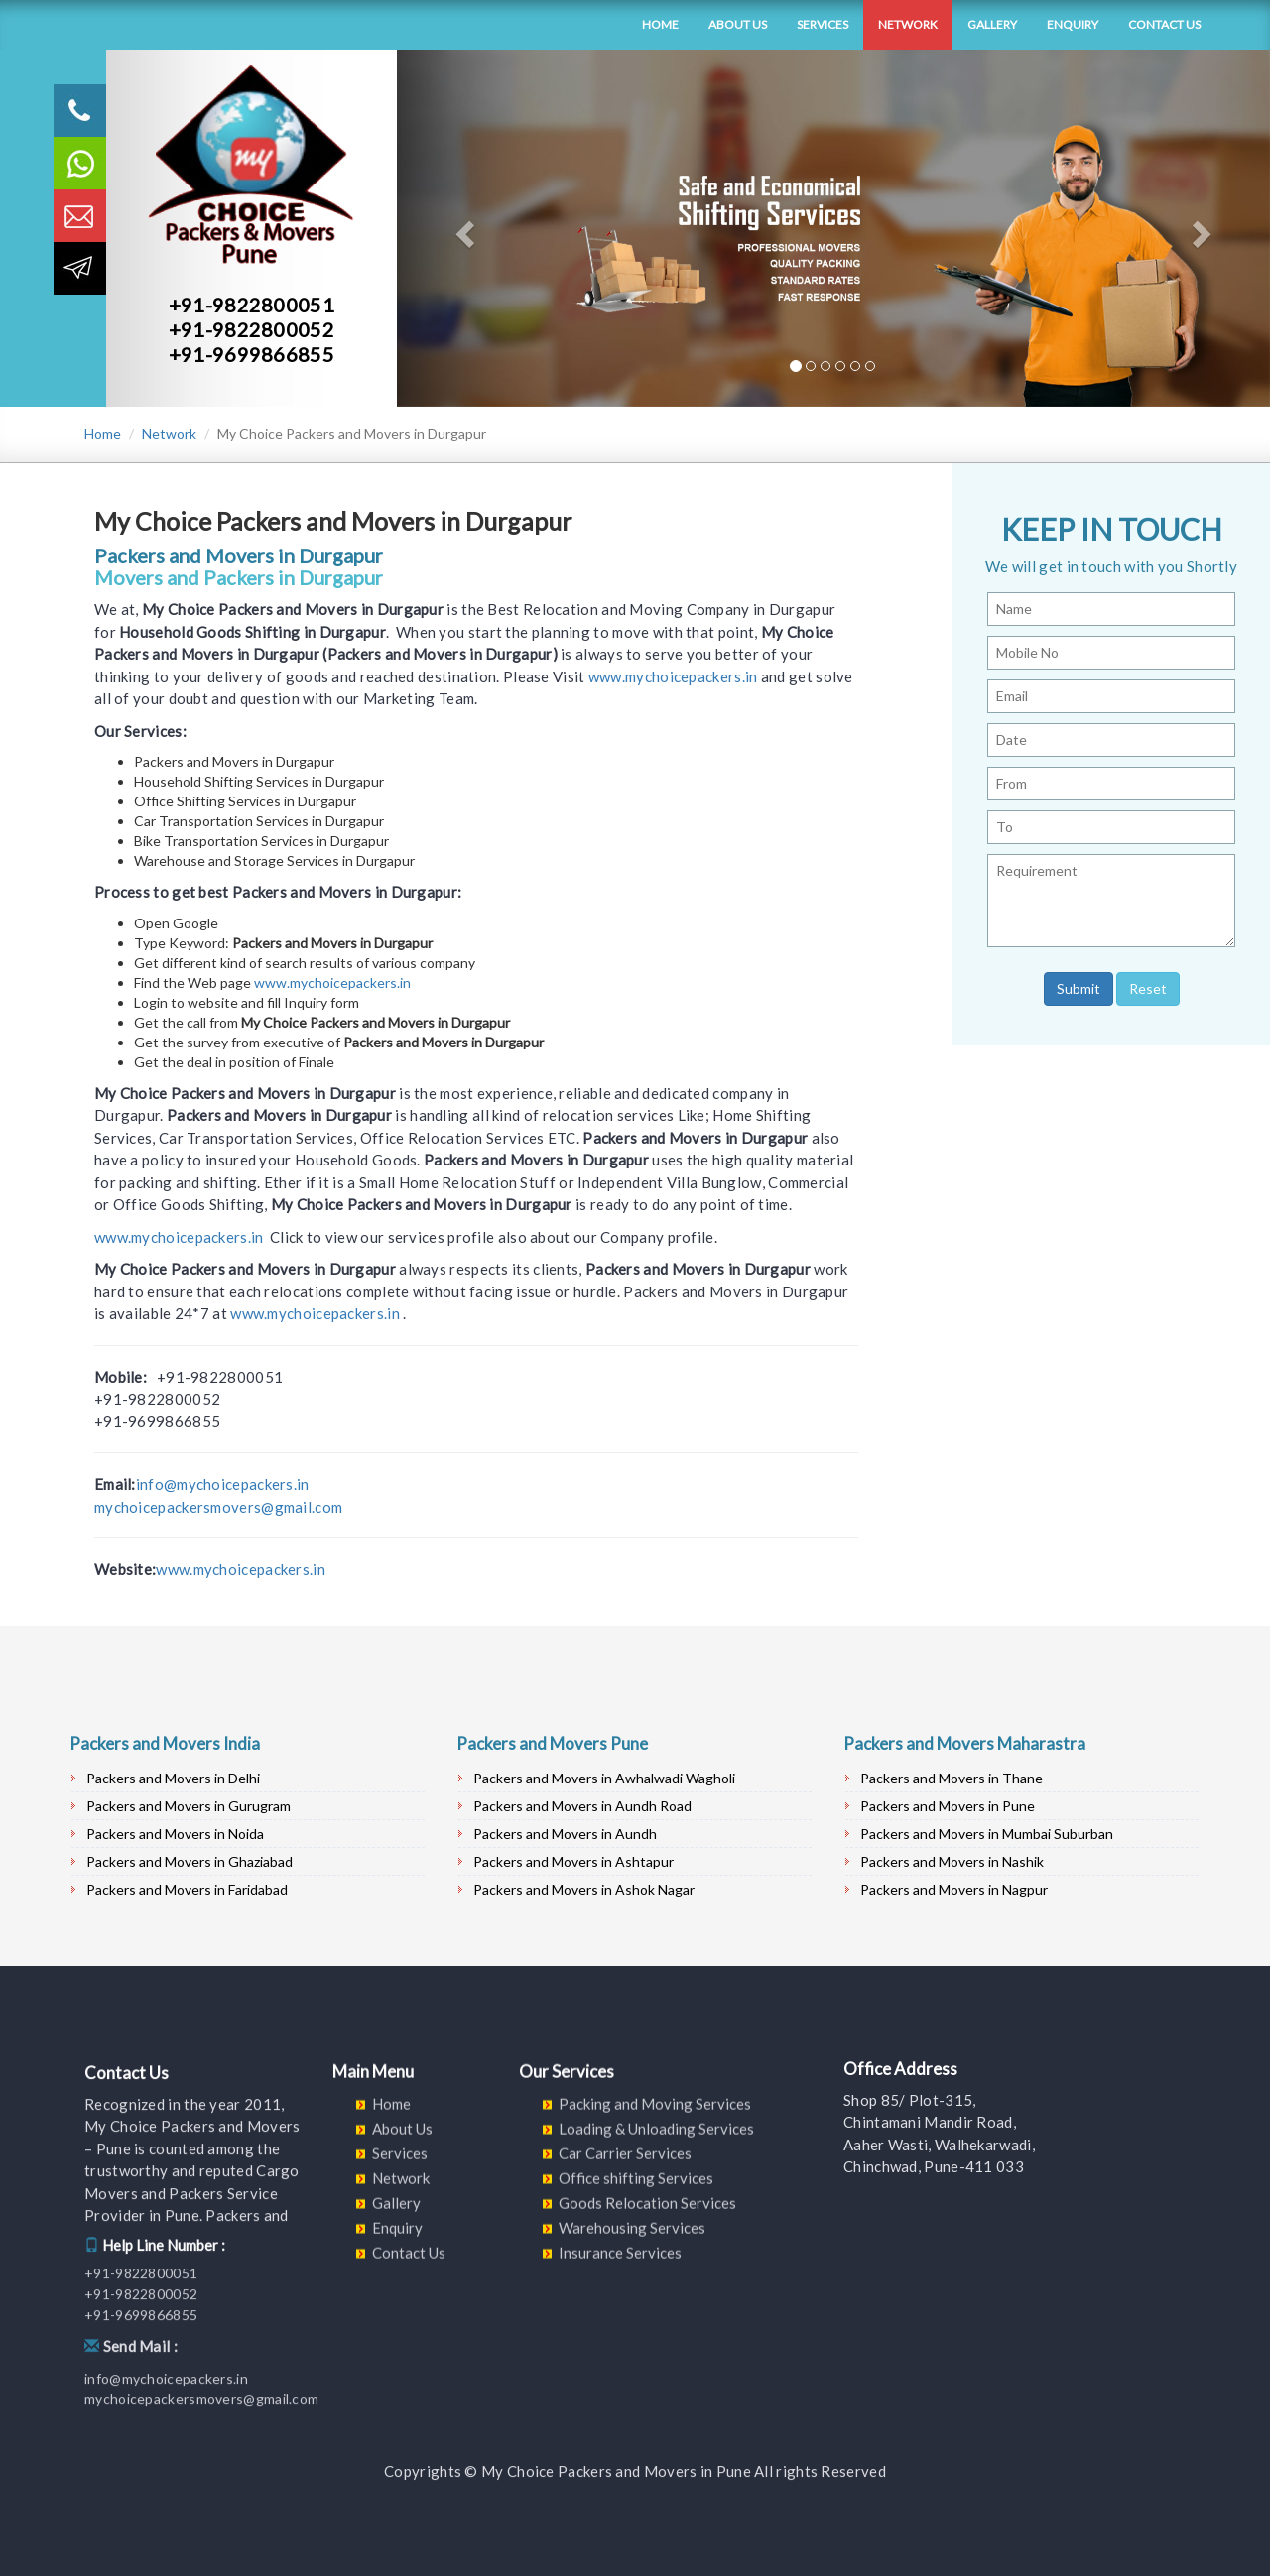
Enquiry (1072, 24)
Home (660, 24)
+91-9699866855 (251, 354)
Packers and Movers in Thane (951, 1778)
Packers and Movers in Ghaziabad (189, 1861)
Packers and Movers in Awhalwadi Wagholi (604, 1778)
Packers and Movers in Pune (947, 1805)
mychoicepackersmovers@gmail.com (218, 1507)
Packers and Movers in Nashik (952, 1861)
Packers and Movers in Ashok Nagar (584, 1889)
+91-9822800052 (251, 329)
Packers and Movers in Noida (175, 1833)
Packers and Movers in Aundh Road (582, 1805)
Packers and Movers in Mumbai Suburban (986, 1833)
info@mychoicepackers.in (223, 1484)
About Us (737, 24)
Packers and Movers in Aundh (565, 1833)
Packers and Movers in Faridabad (187, 1889)
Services (822, 24)
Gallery (992, 24)
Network (908, 24)
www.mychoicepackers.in (673, 676)
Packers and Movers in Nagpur (954, 1889)
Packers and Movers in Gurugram (188, 1805)
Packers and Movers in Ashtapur (573, 1861)
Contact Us (1164, 24)
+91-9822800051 (251, 304)
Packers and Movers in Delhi (173, 1778)
